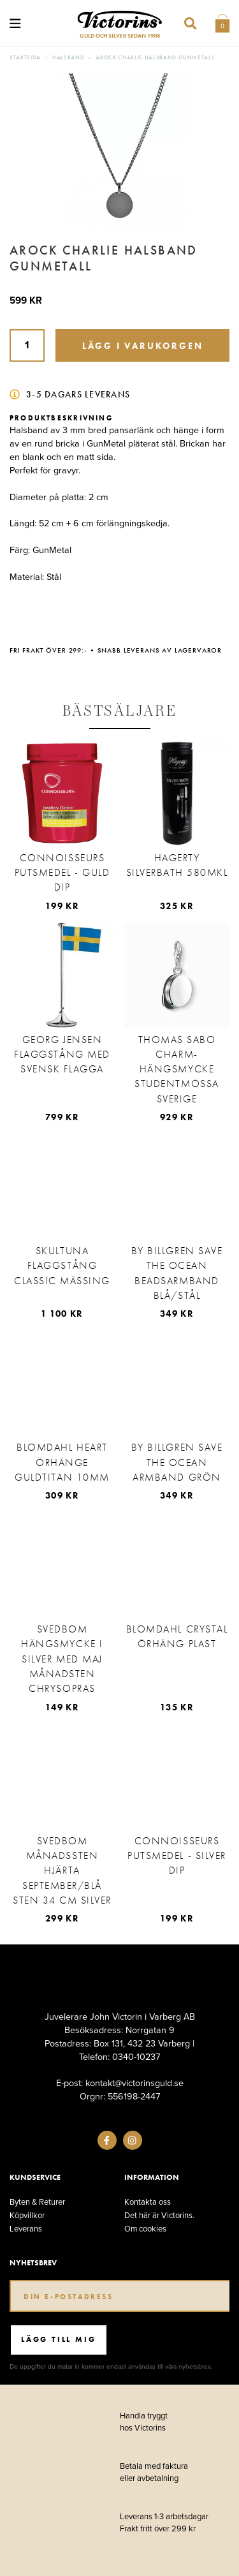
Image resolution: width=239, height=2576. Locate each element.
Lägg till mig (58, 2339)
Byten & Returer (37, 2202)
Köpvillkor (27, 2215)
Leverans (26, 2229)
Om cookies (145, 2229)
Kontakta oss (147, 2202)
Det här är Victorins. (159, 2215)
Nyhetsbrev (33, 2262)
